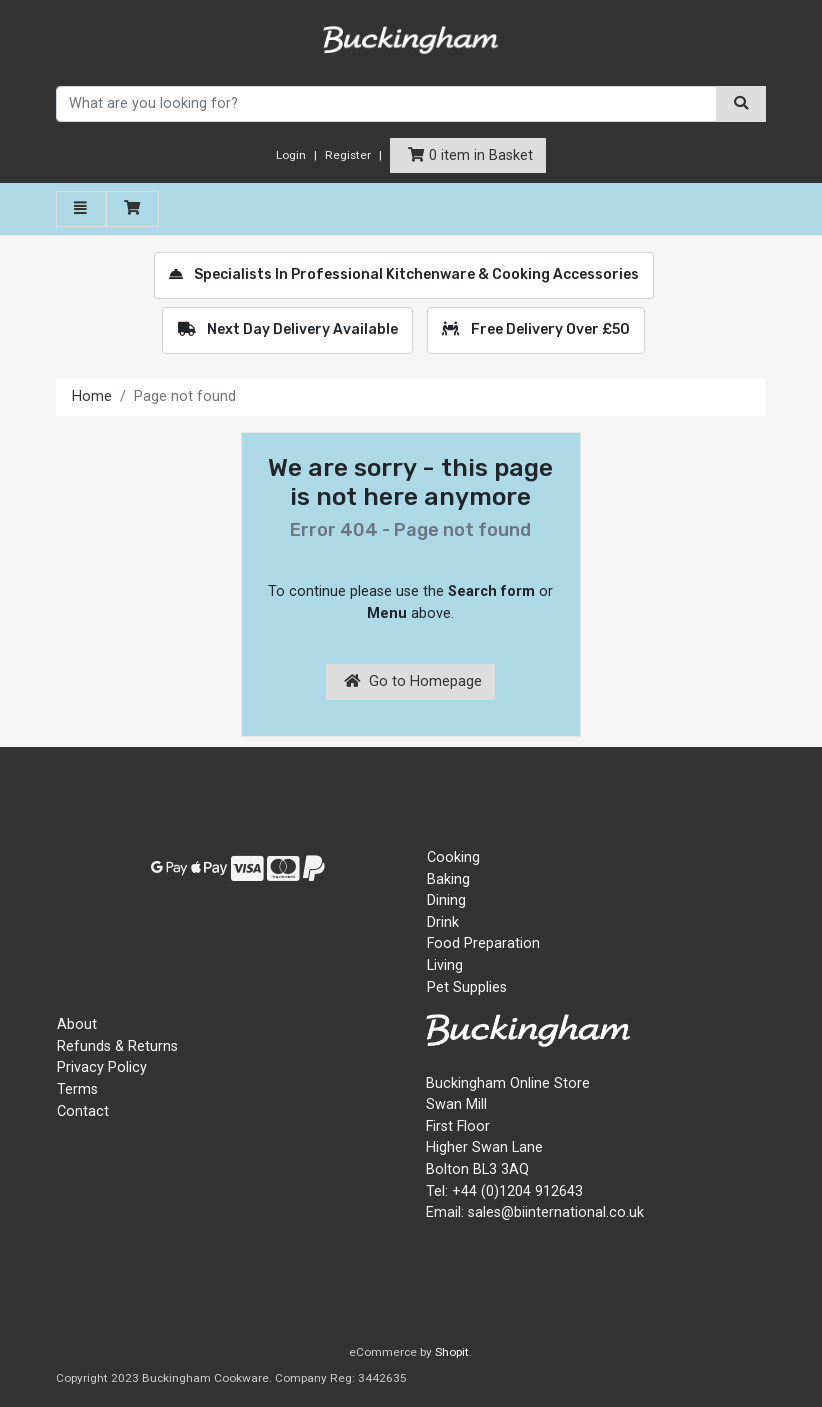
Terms (77, 1089)
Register (348, 155)
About (77, 1024)
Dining (446, 900)
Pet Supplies (467, 987)
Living (445, 965)
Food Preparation (483, 943)
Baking (448, 879)
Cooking (453, 857)
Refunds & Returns (117, 1046)
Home (92, 396)
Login (291, 155)
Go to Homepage (413, 681)
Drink (443, 922)
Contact (83, 1111)
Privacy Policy (102, 1067)
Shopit (452, 1352)
